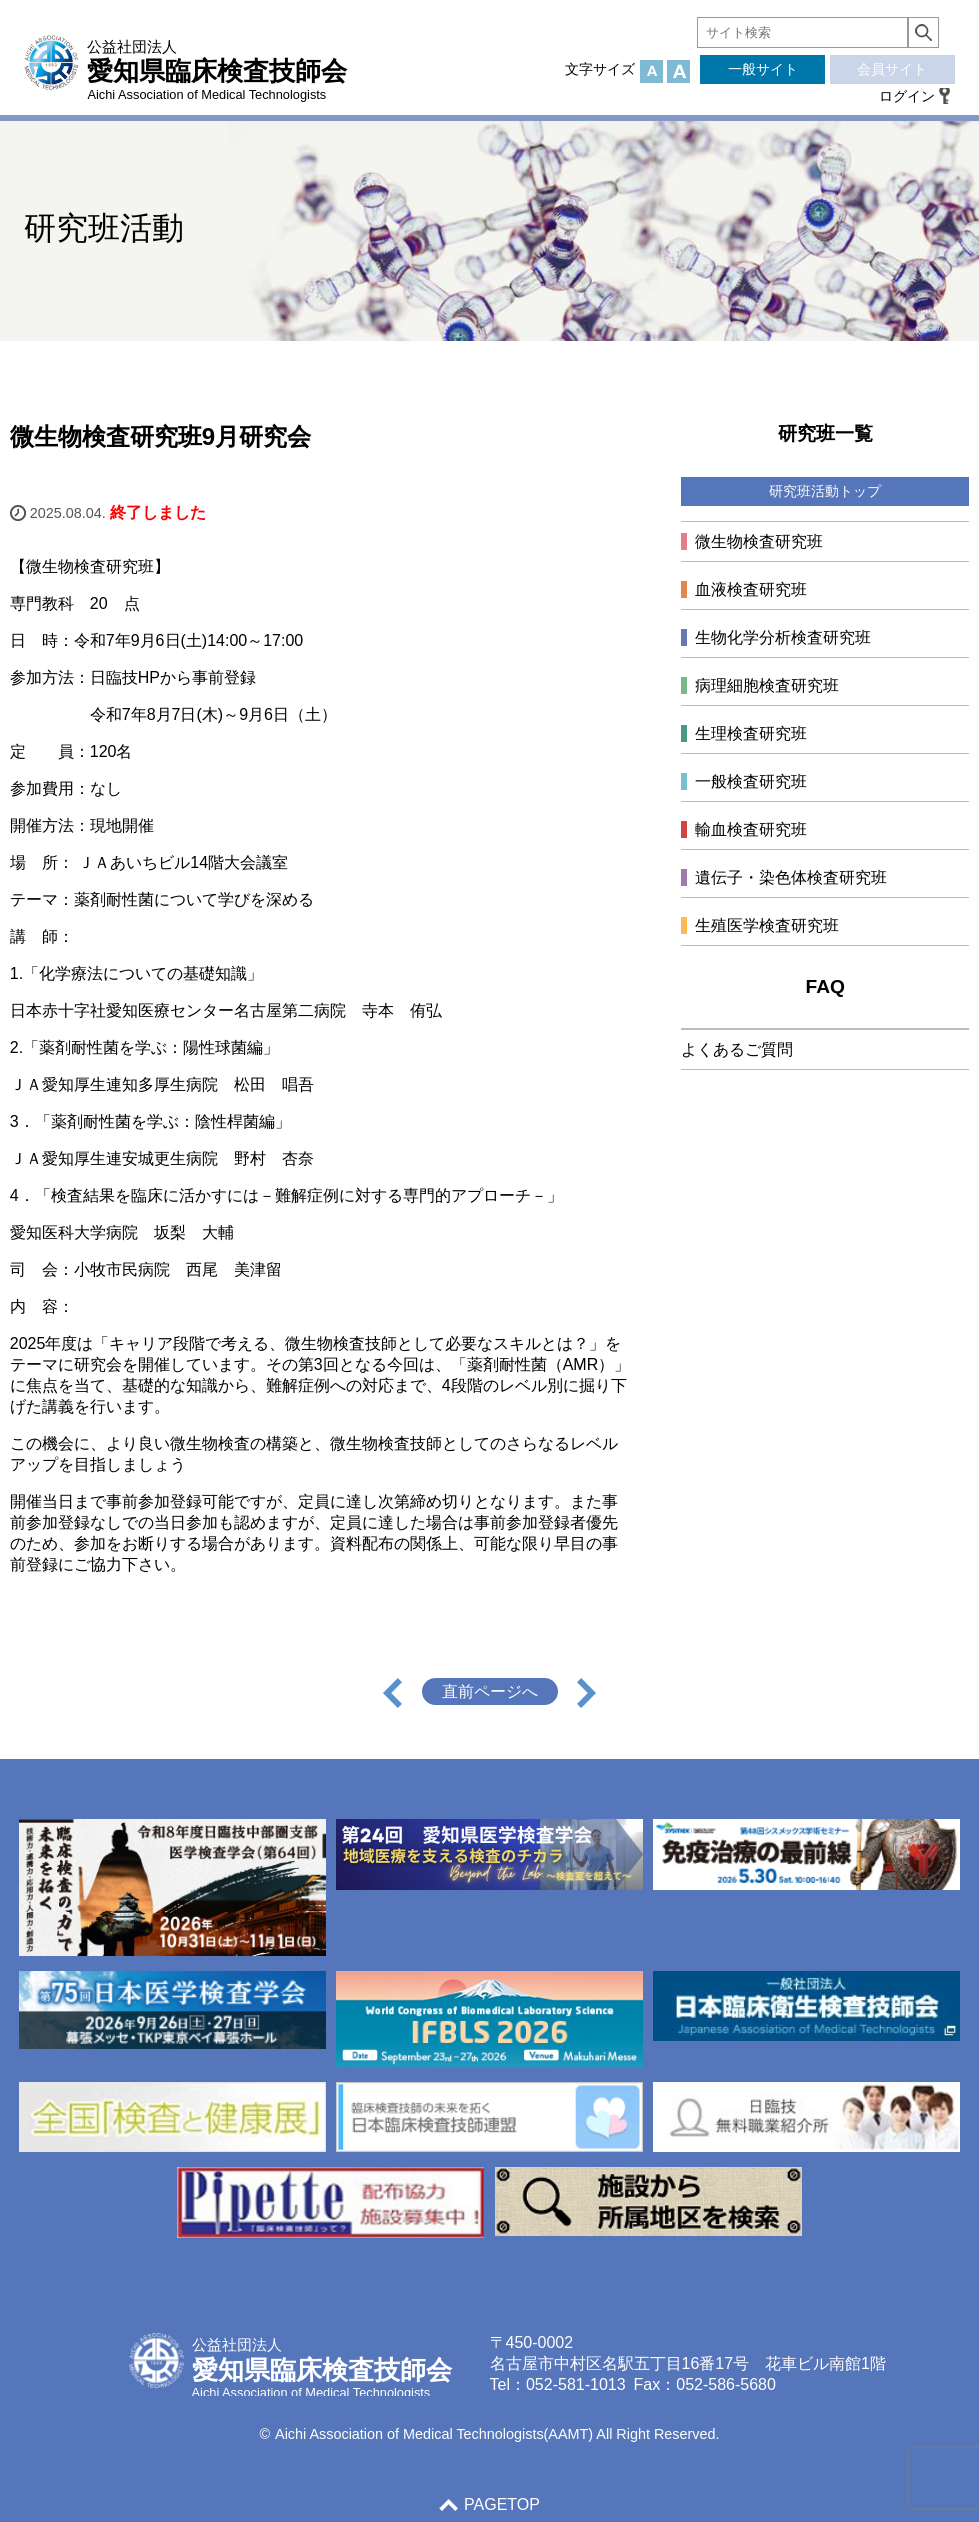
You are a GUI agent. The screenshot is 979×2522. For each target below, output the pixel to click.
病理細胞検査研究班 (767, 685)
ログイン (907, 96)
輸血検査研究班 (751, 829)
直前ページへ (490, 1691)
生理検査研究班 (751, 733)
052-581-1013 (576, 2384)
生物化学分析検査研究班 (783, 637)
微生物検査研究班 (759, 541)
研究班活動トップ (825, 491)
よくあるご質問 (737, 1049)
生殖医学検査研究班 (767, 925)
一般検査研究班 (751, 781)
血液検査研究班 (751, 589)
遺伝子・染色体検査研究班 (791, 877)
